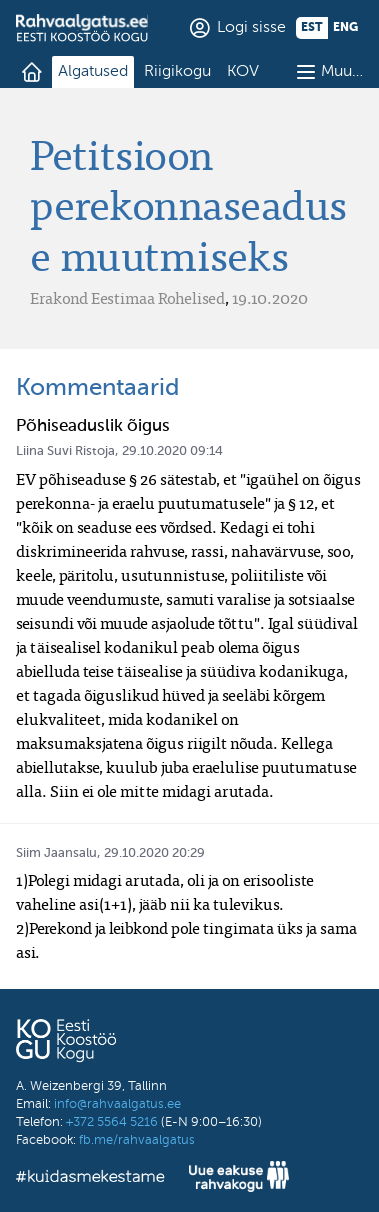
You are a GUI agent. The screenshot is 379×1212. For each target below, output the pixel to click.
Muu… (342, 72)
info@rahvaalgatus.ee (117, 1104)
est (312, 28)
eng (345, 28)
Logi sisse (251, 28)
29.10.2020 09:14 (172, 451)
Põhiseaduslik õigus (93, 426)
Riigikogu (177, 72)
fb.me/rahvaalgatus (137, 1140)
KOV (243, 72)
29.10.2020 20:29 (154, 853)
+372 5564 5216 (112, 1122)
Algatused (93, 72)
